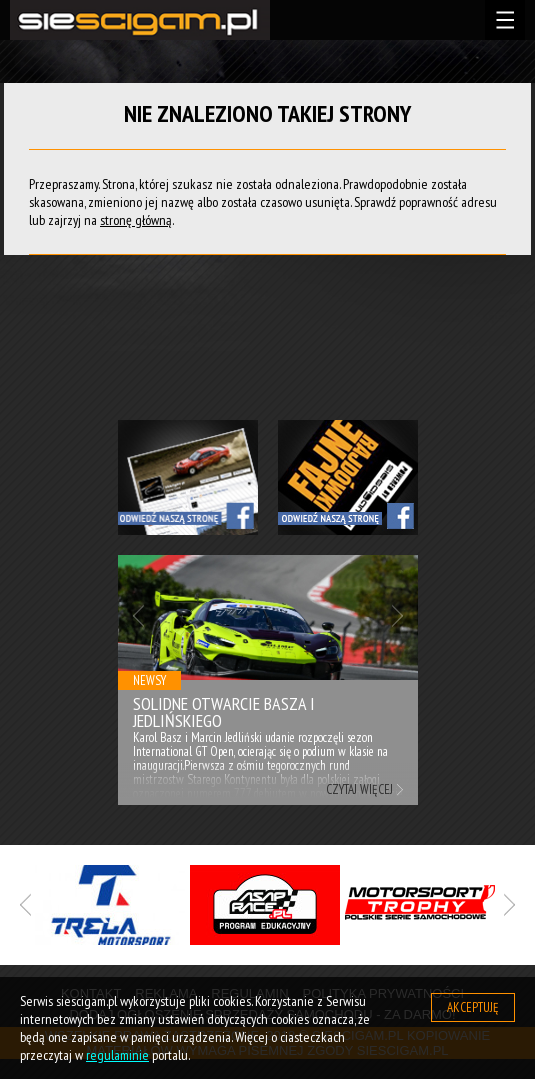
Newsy (149, 680)
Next (397, 615)
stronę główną (136, 220)
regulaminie (117, 1055)
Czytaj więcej (359, 789)
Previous (138, 615)
